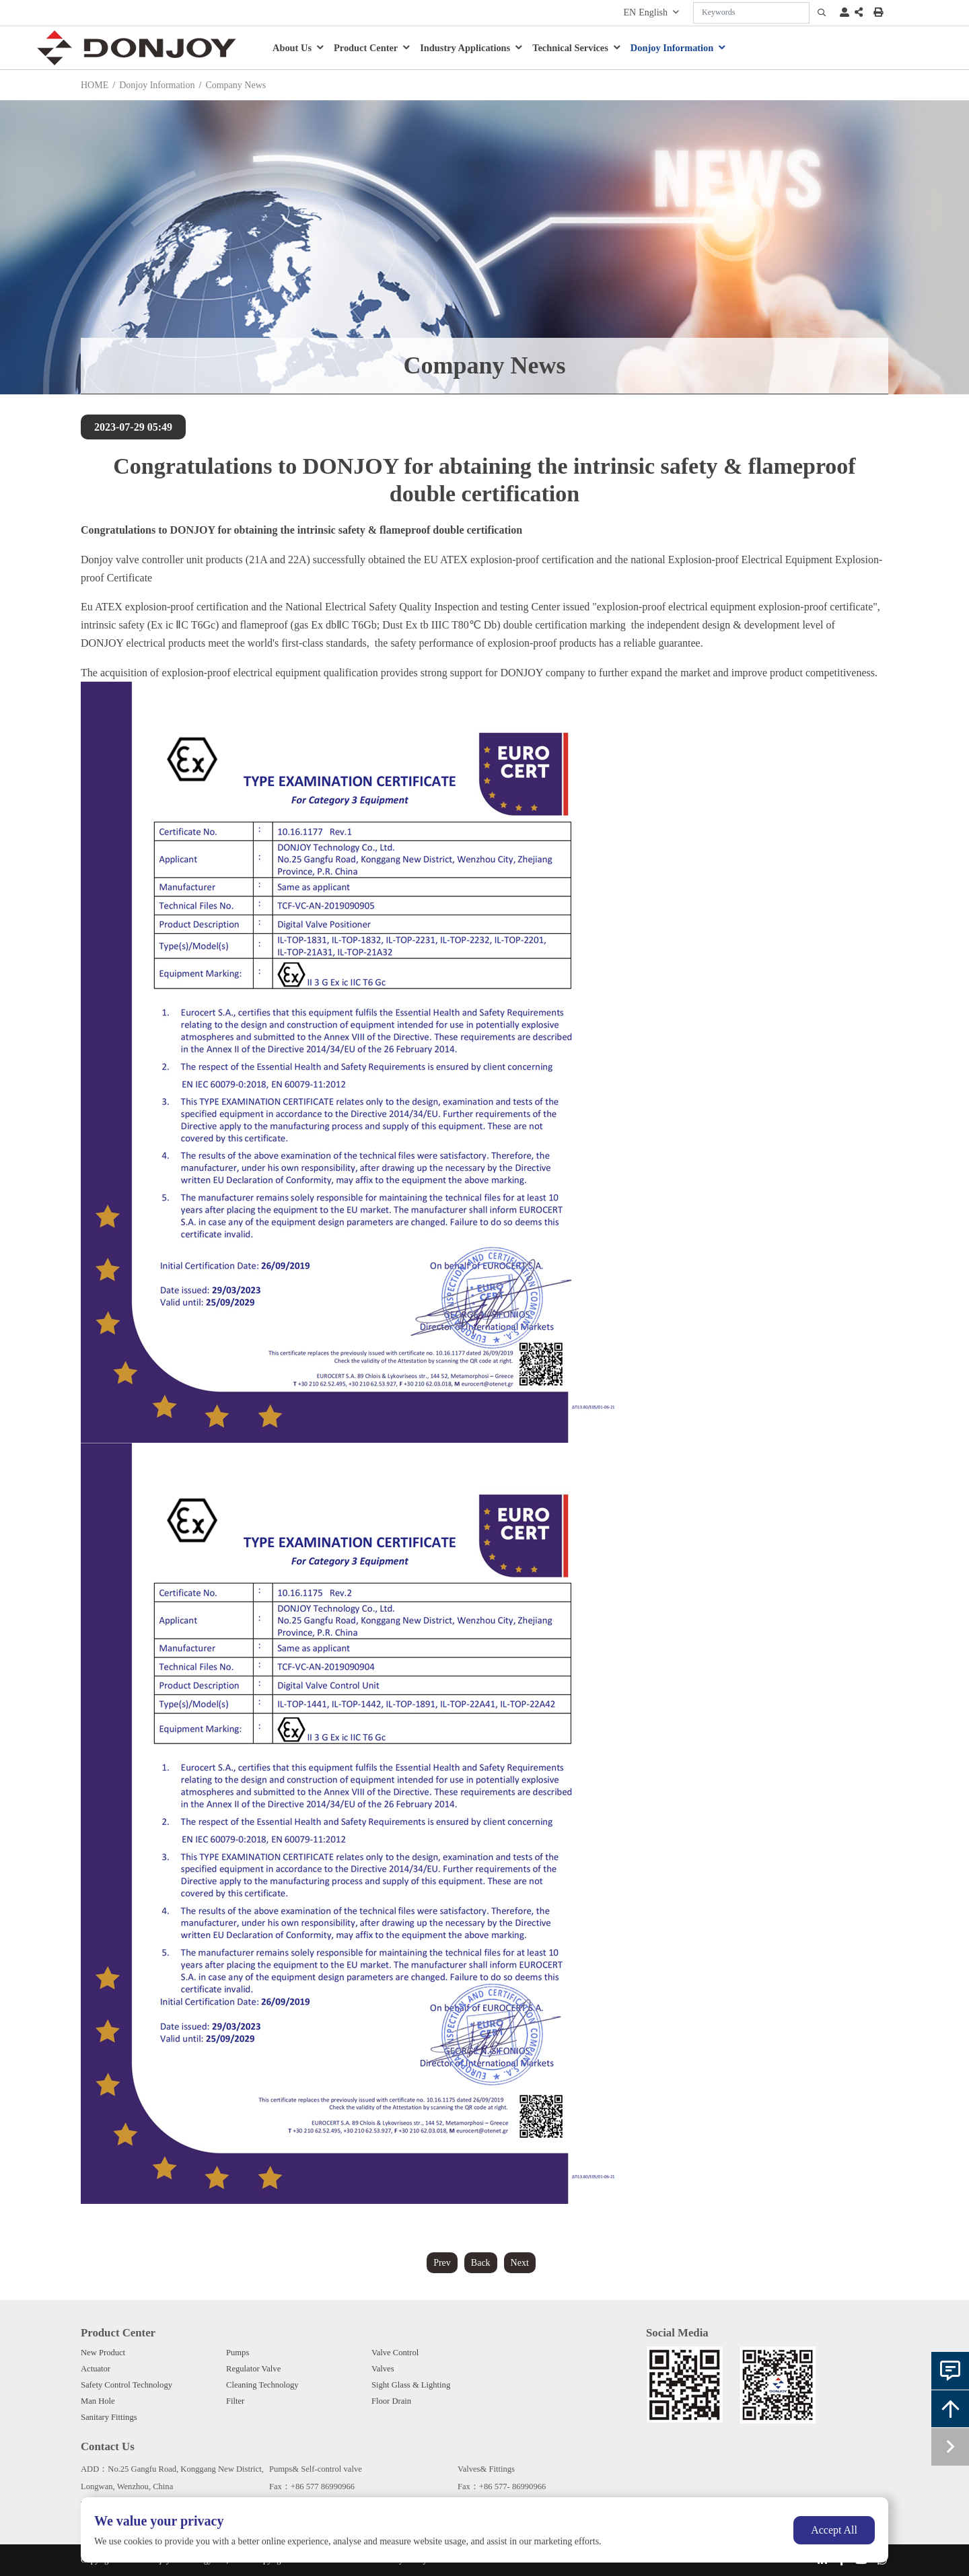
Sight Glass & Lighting (410, 2385)
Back (481, 2263)
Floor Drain (391, 2401)
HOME (94, 85)
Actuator (95, 2368)
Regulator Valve (253, 2368)
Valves (382, 2368)
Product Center (366, 47)
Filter (235, 2401)
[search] (821, 13)
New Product (103, 2352)
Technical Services (570, 47)
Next (520, 2263)
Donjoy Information (672, 47)
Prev (442, 2263)
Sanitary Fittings (109, 2417)
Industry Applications (465, 47)
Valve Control (395, 2352)
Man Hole (98, 2401)
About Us (292, 47)
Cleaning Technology (262, 2385)
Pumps (237, 2352)
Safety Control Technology (126, 2385)
